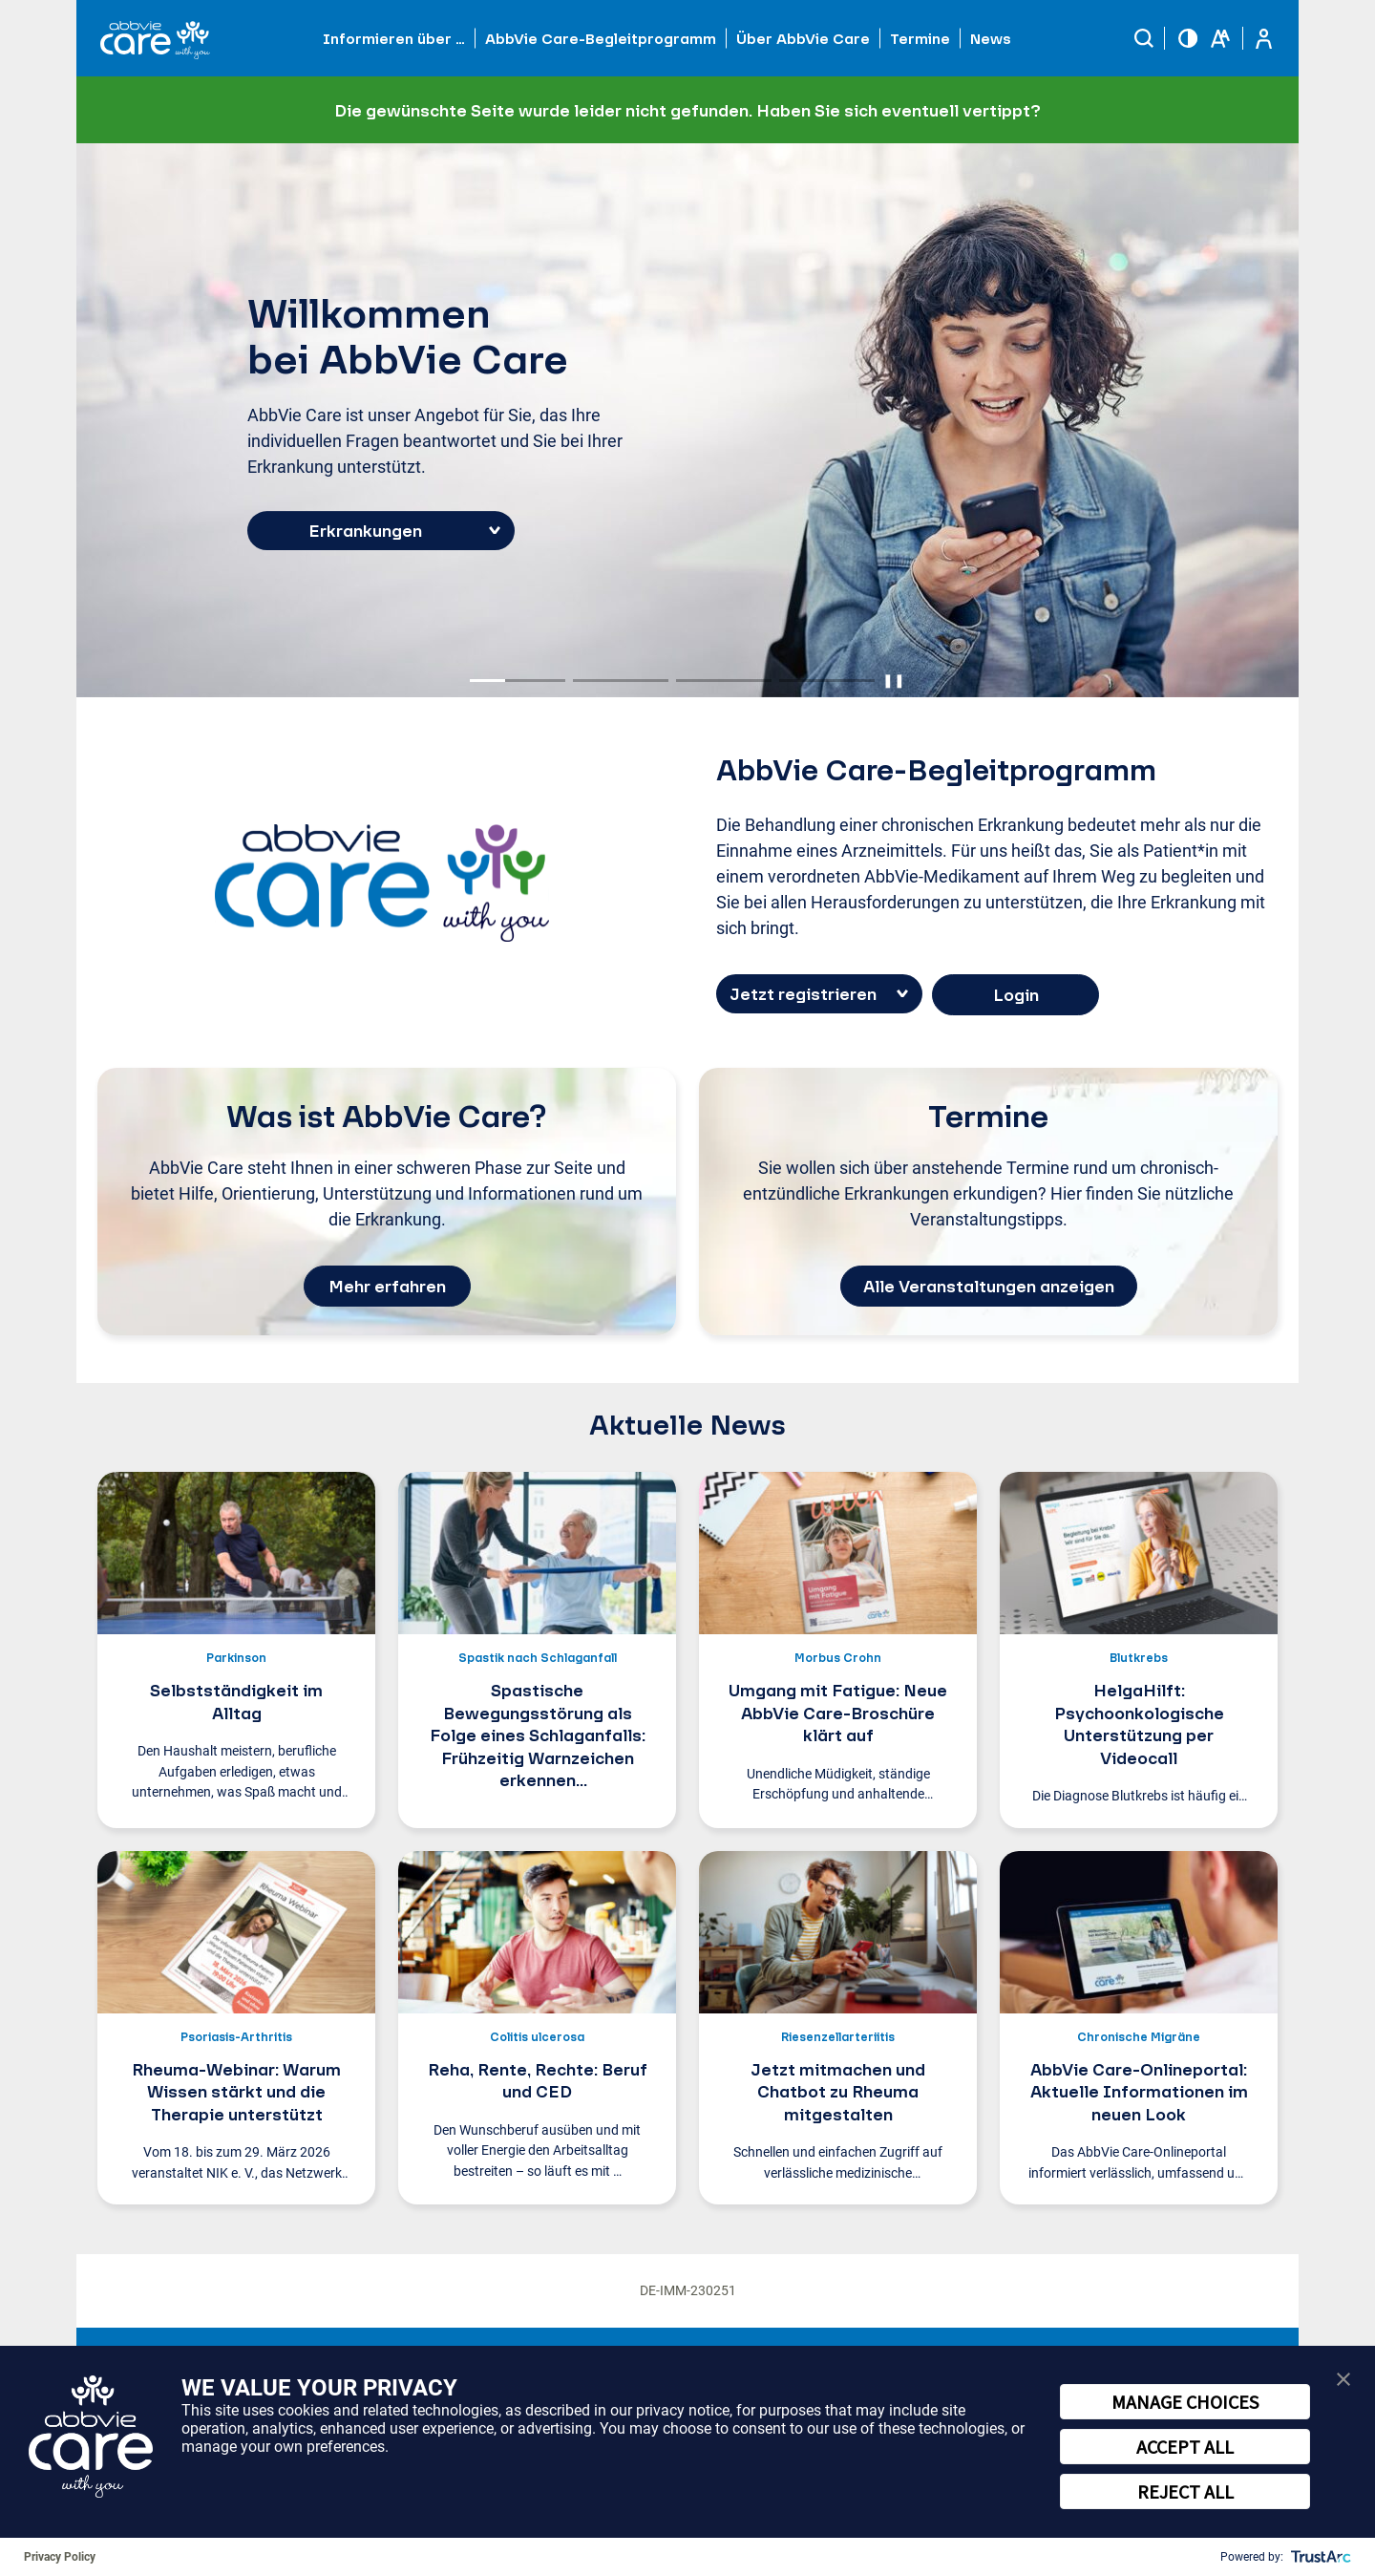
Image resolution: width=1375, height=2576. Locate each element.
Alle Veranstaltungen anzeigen (988, 1286)
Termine (920, 38)
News (990, 38)
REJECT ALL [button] (1185, 2491)
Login (1016, 995)
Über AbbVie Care (803, 38)
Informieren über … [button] (394, 38)
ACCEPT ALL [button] (1185, 2447)
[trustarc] (1319, 2557)
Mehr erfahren (387, 1286)
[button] (1144, 38)
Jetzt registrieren (803, 994)
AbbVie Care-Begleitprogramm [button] (600, 38)
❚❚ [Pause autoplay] (893, 680)
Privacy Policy (59, 2557)
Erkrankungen (365, 531)
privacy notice (683, 2410)
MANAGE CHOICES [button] (1185, 2402)
